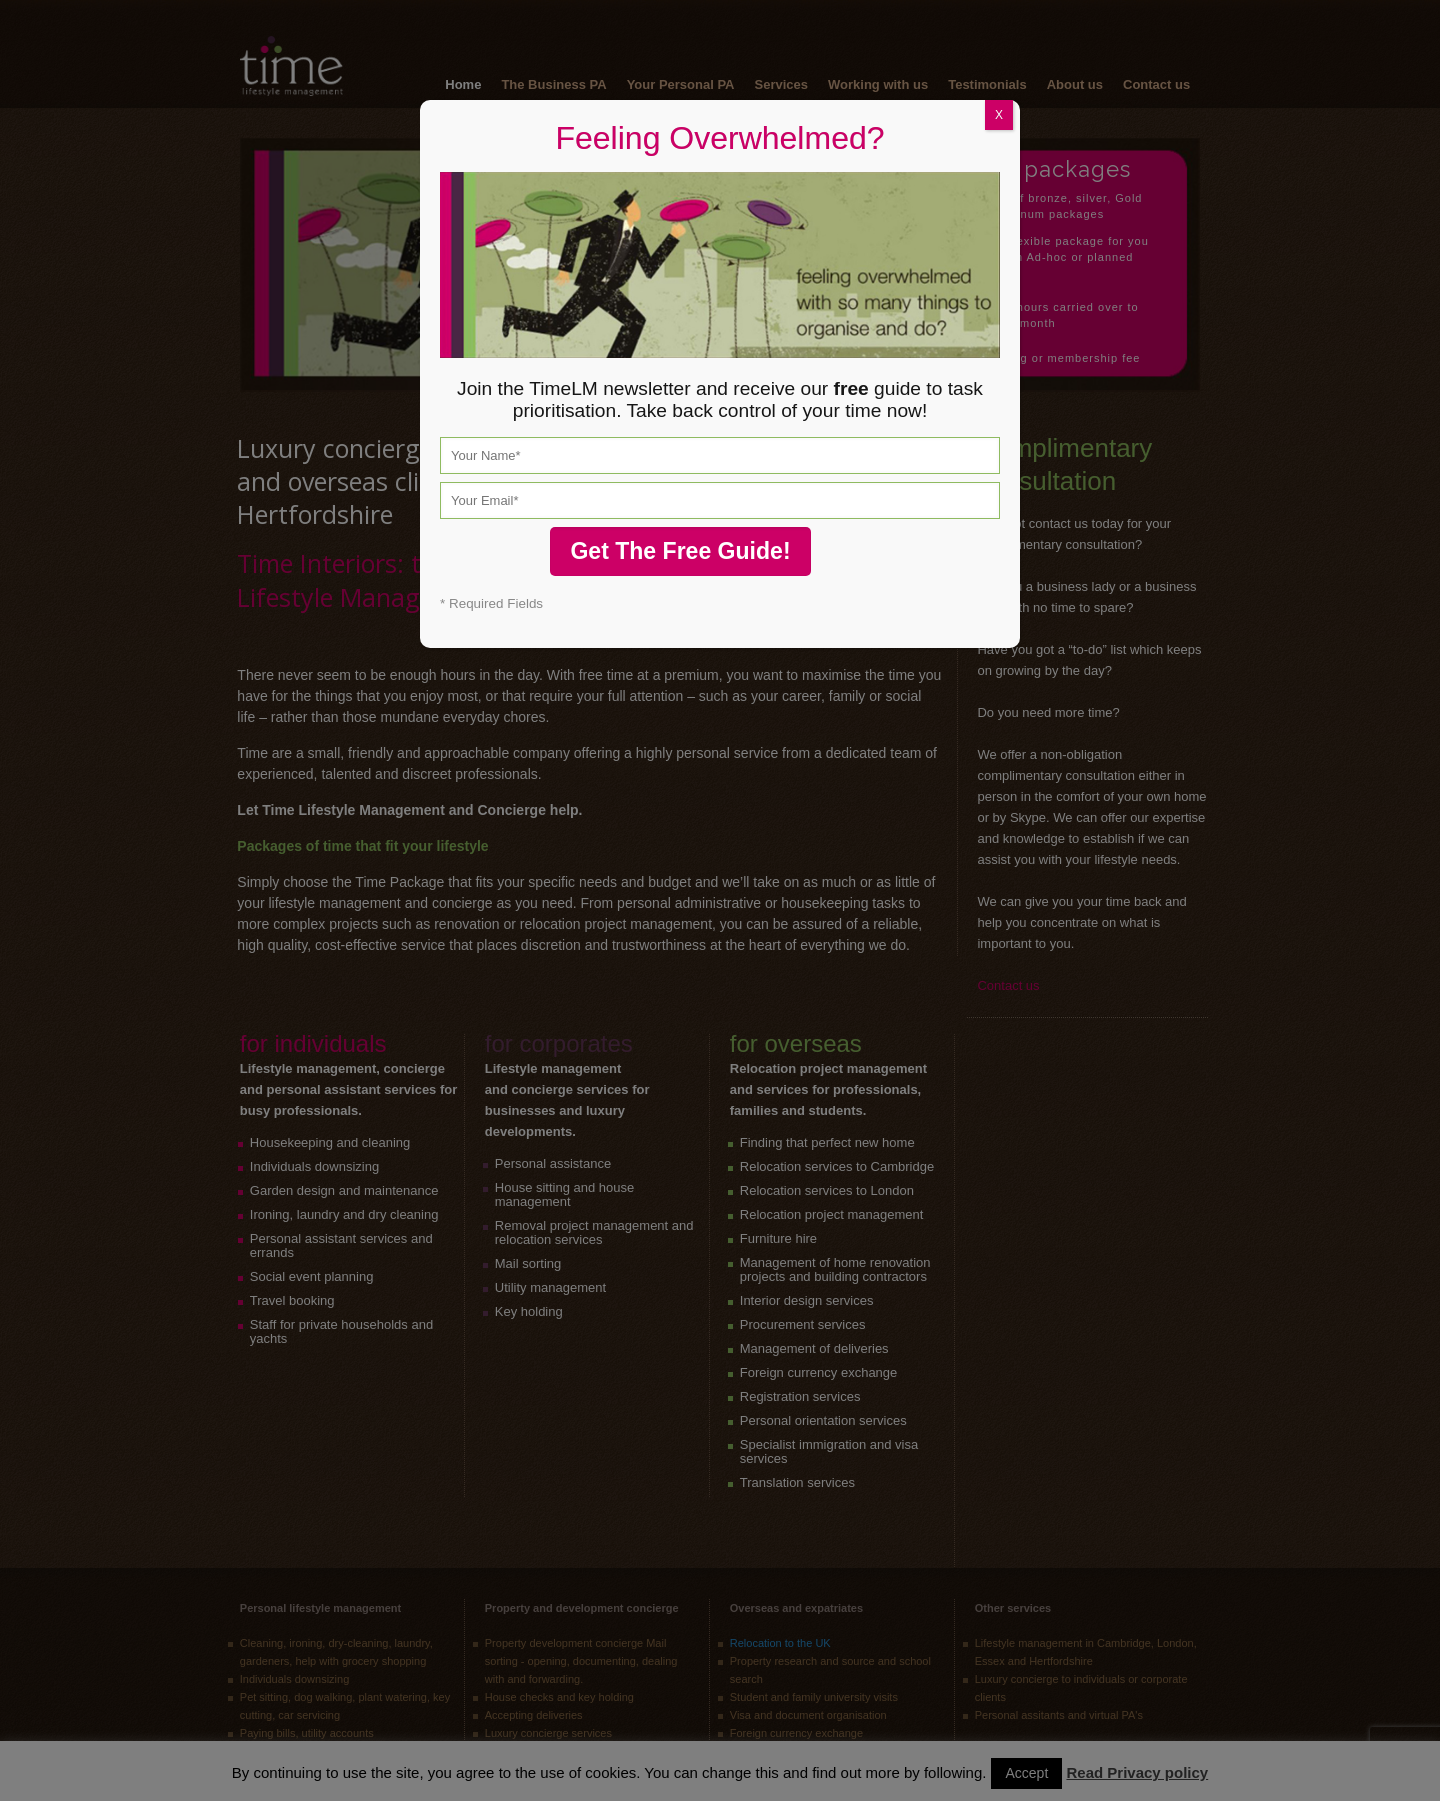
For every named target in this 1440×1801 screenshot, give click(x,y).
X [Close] (999, 115)
